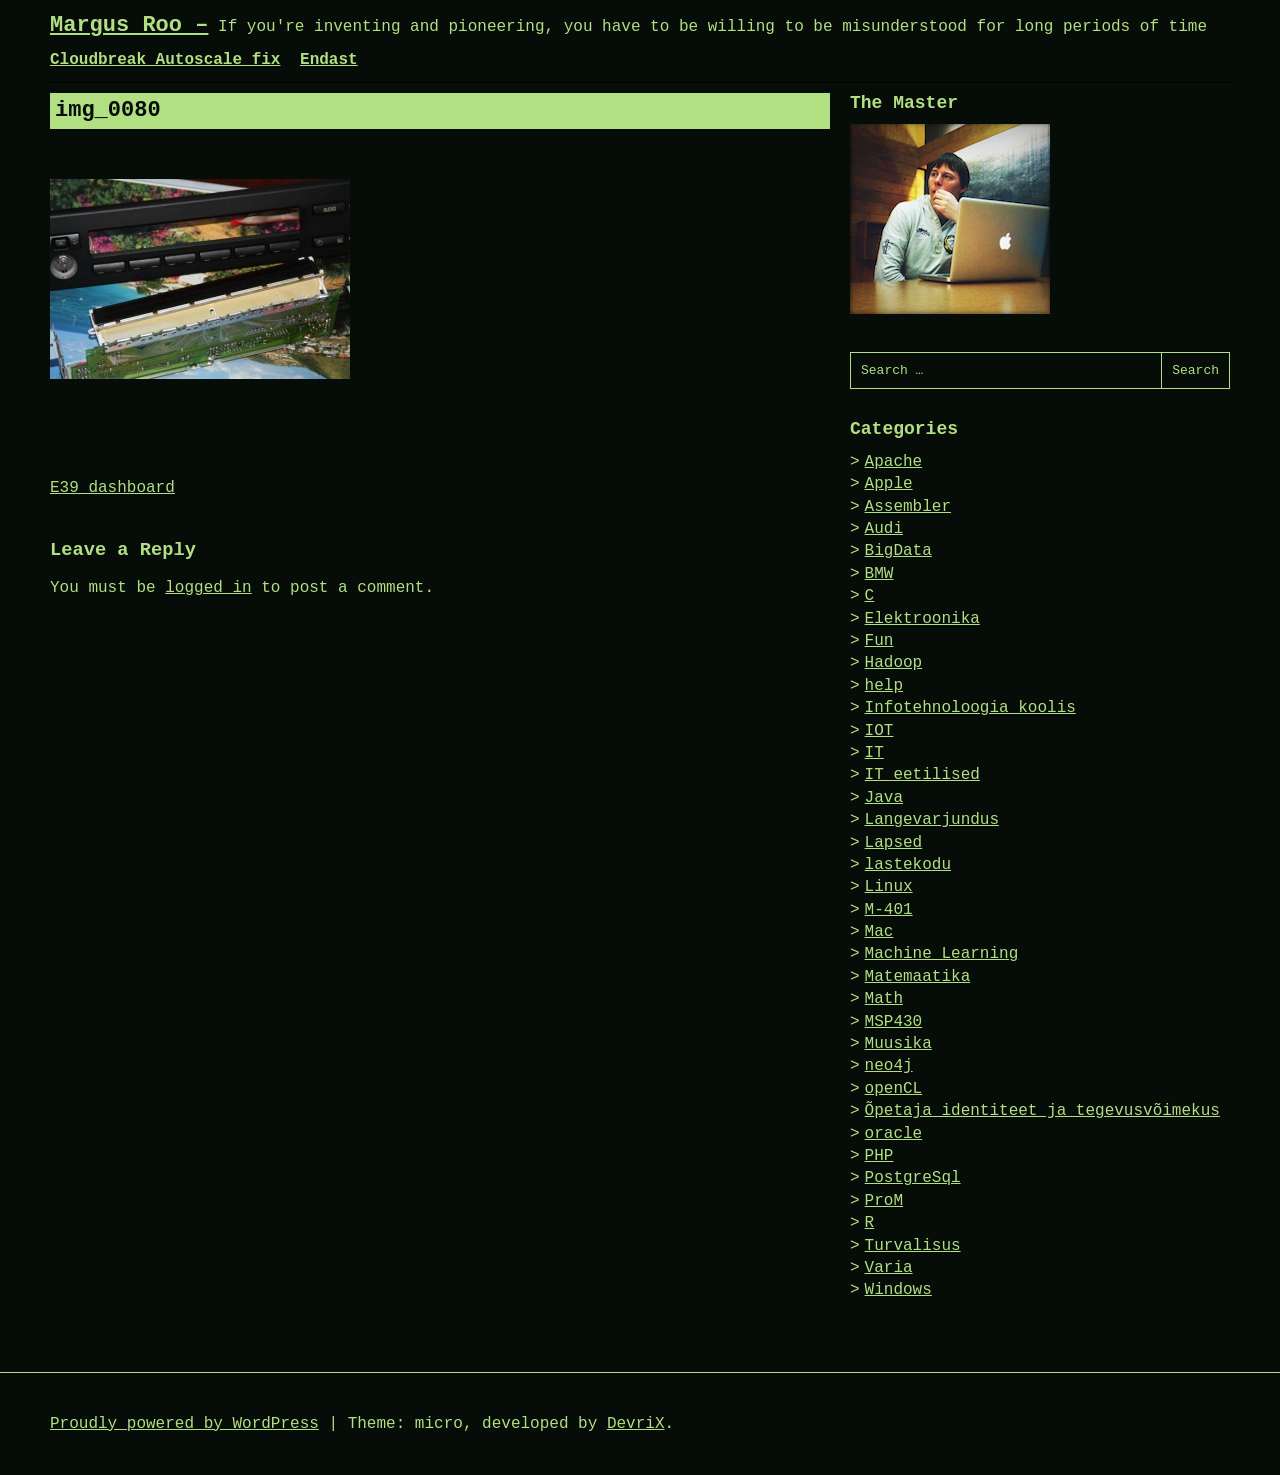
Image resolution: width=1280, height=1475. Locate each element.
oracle (894, 1134)
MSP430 (894, 1022)
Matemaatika (918, 977)
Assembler (908, 507)
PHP (879, 1156)
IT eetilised (922, 775)
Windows (898, 1290)
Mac (879, 932)
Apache (894, 462)
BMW (879, 574)
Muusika (898, 1044)
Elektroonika (922, 619)
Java (884, 798)
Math (884, 999)
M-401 (889, 910)
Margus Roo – (129, 25)
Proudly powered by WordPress (184, 1424)
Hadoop (894, 663)
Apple (889, 484)
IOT (879, 731)
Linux (889, 887)
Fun (879, 641)
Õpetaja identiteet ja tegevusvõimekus (1042, 1111)
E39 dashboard (112, 488)
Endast (329, 60)
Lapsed (894, 843)
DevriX (636, 1424)
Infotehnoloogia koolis (970, 708)
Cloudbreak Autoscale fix (165, 60)
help (884, 686)
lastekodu (908, 865)
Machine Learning (942, 954)
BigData (898, 551)
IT (874, 753)
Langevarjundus (932, 820)
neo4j (889, 1066)
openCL (894, 1089)
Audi (884, 529)
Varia (889, 1268)
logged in (208, 588)
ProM (884, 1201)
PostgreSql (913, 1178)
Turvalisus (913, 1246)
